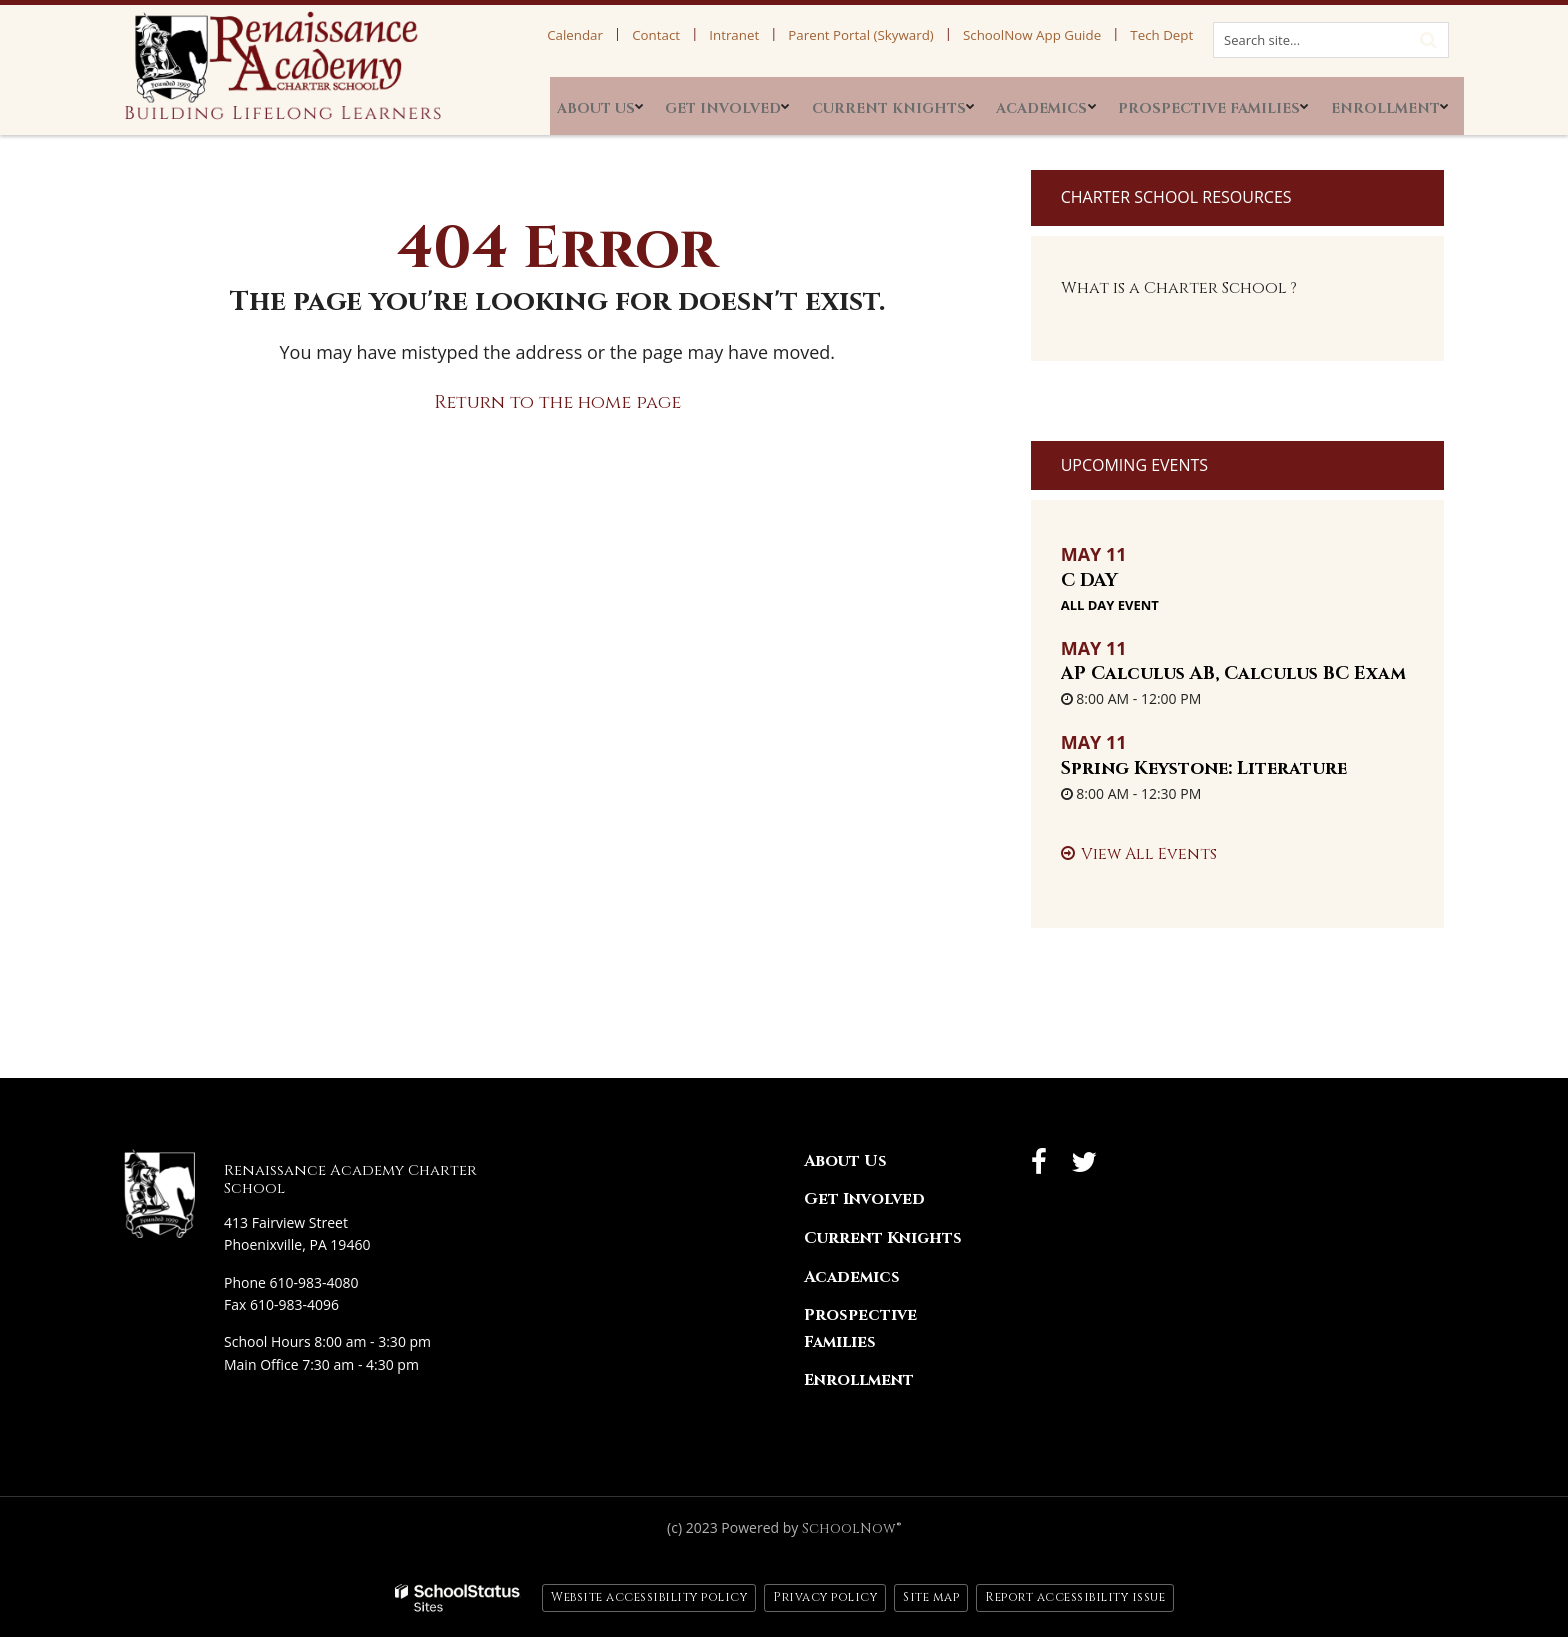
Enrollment (859, 1380)
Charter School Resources (1176, 197)
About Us (845, 1161)
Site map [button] (931, 1597)
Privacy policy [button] (825, 1597)
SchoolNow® (851, 1528)
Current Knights (883, 1238)
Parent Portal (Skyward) (893, 35)
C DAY (1089, 580)
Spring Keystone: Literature (1204, 768)
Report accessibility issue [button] (1075, 1597)
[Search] (1428, 38)
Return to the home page (557, 402)
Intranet (779, 35)
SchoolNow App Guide (1050, 35)
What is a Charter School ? (1179, 288)
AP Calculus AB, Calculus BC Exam (1233, 673)
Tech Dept (1167, 35)
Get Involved (864, 1199)
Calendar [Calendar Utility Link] (642, 35)
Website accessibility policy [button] (649, 1597)
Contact (712, 35)
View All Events (1149, 854)
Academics (852, 1277)
